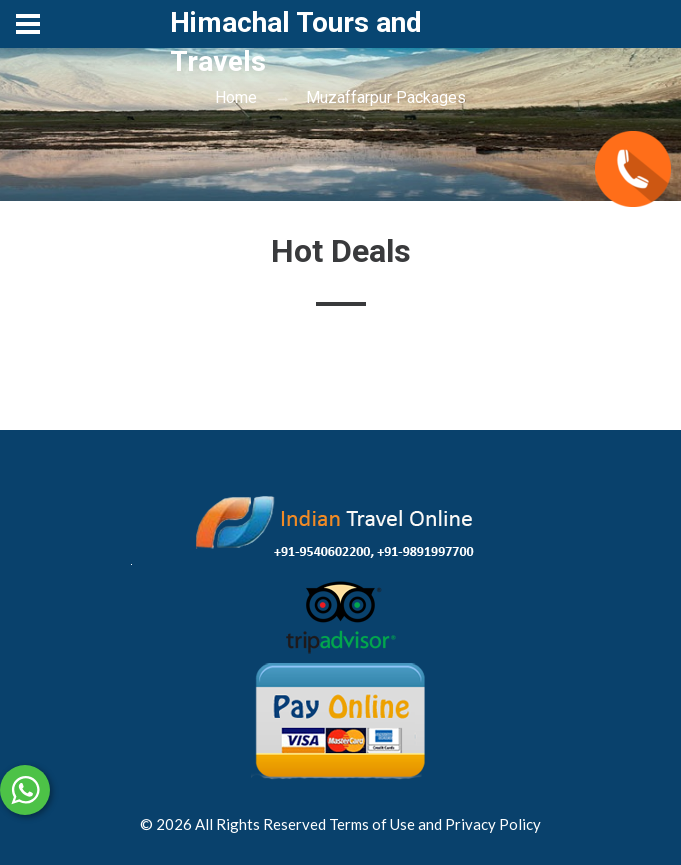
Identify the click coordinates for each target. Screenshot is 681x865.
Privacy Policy (493, 824)
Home (236, 97)
